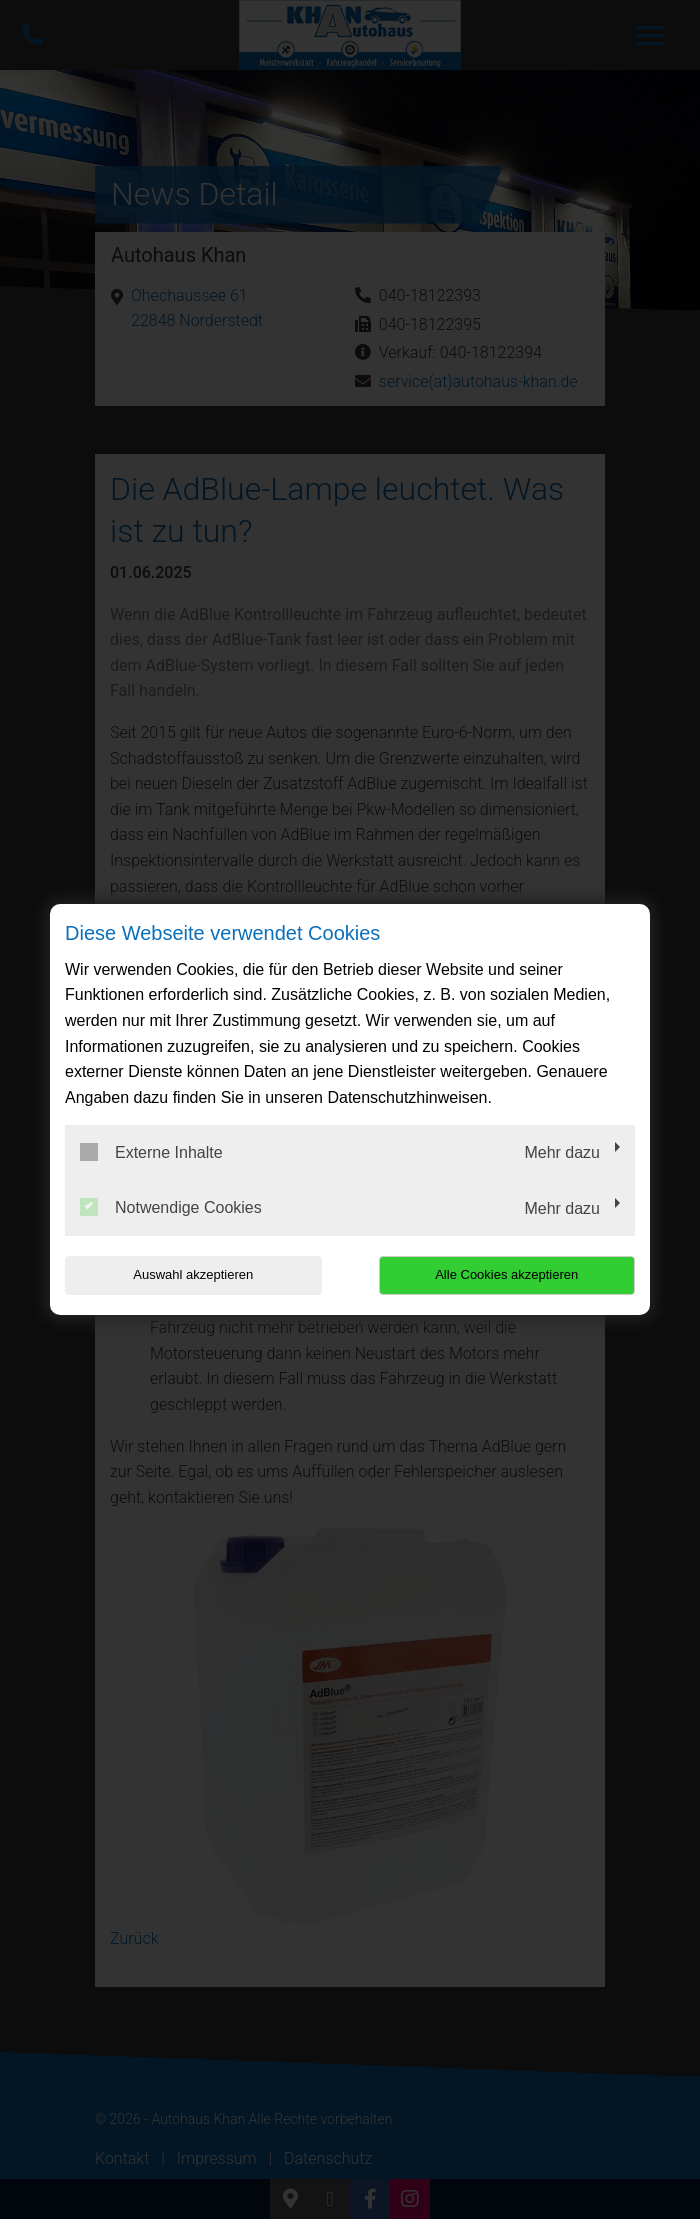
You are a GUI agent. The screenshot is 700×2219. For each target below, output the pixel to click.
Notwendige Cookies (171, 1207)
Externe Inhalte (151, 1152)
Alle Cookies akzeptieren (506, 1274)
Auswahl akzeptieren (193, 1274)
